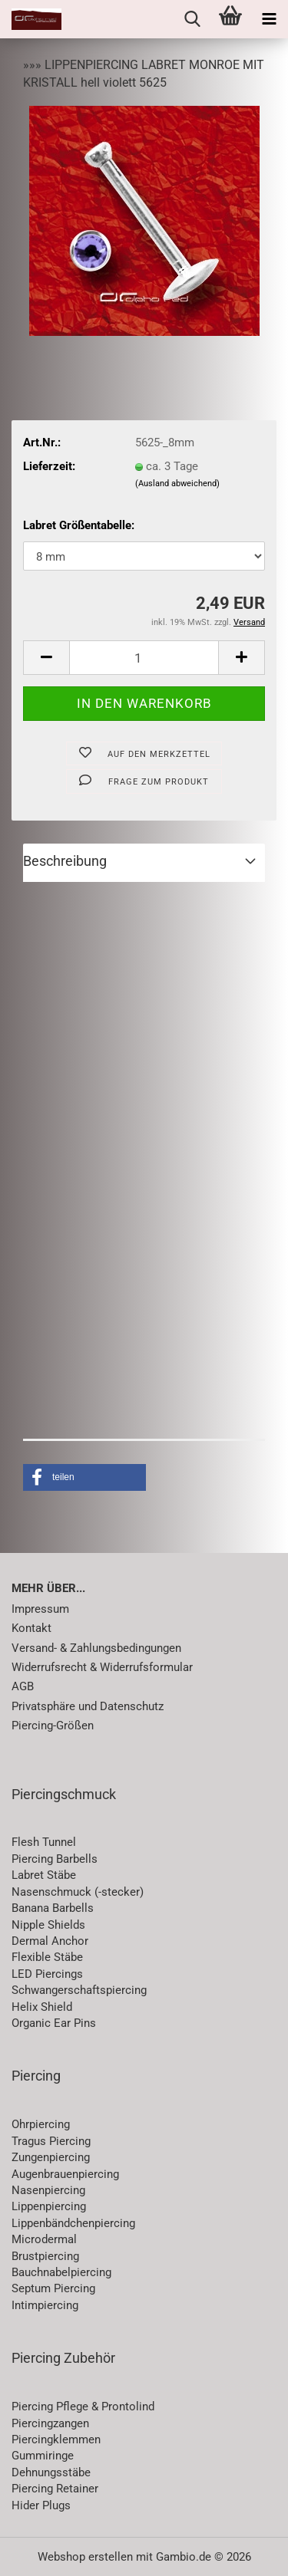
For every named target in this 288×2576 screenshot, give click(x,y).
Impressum (40, 1609)
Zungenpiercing (51, 2157)
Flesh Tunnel (44, 1842)
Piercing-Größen (53, 1725)
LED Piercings (47, 1974)
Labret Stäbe (44, 1875)
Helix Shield (42, 2007)
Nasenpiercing (48, 2190)
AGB (23, 1686)
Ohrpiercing (41, 2124)
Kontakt (31, 1628)
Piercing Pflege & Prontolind (83, 2406)
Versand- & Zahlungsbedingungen (96, 1648)
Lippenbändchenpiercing (73, 2223)
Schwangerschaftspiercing (79, 1990)
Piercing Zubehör (63, 2358)
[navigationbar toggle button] (269, 19)
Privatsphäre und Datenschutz (88, 1706)
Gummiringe (43, 2455)
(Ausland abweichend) (177, 484)
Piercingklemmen (56, 2439)
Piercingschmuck (64, 1794)
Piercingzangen (50, 2423)
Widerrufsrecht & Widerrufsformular (102, 1667)
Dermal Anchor (50, 1941)
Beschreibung (65, 861)
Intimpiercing (45, 2305)
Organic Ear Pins (54, 2023)
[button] (46, 657)
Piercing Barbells (55, 1859)
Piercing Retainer (55, 2488)
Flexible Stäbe (47, 1957)
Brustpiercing (45, 2256)
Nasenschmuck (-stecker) (78, 1892)
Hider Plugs (41, 2505)
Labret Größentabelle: (78, 525)
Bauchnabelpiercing (61, 2272)
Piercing (36, 2076)
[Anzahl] (144, 657)
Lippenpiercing (49, 2206)
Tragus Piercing (51, 2141)
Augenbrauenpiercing (65, 2174)
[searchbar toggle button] (192, 19)
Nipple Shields (48, 1925)
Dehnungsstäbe (51, 2472)
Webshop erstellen (85, 2557)
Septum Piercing (53, 2288)
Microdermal (44, 2239)
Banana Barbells (53, 1908)
